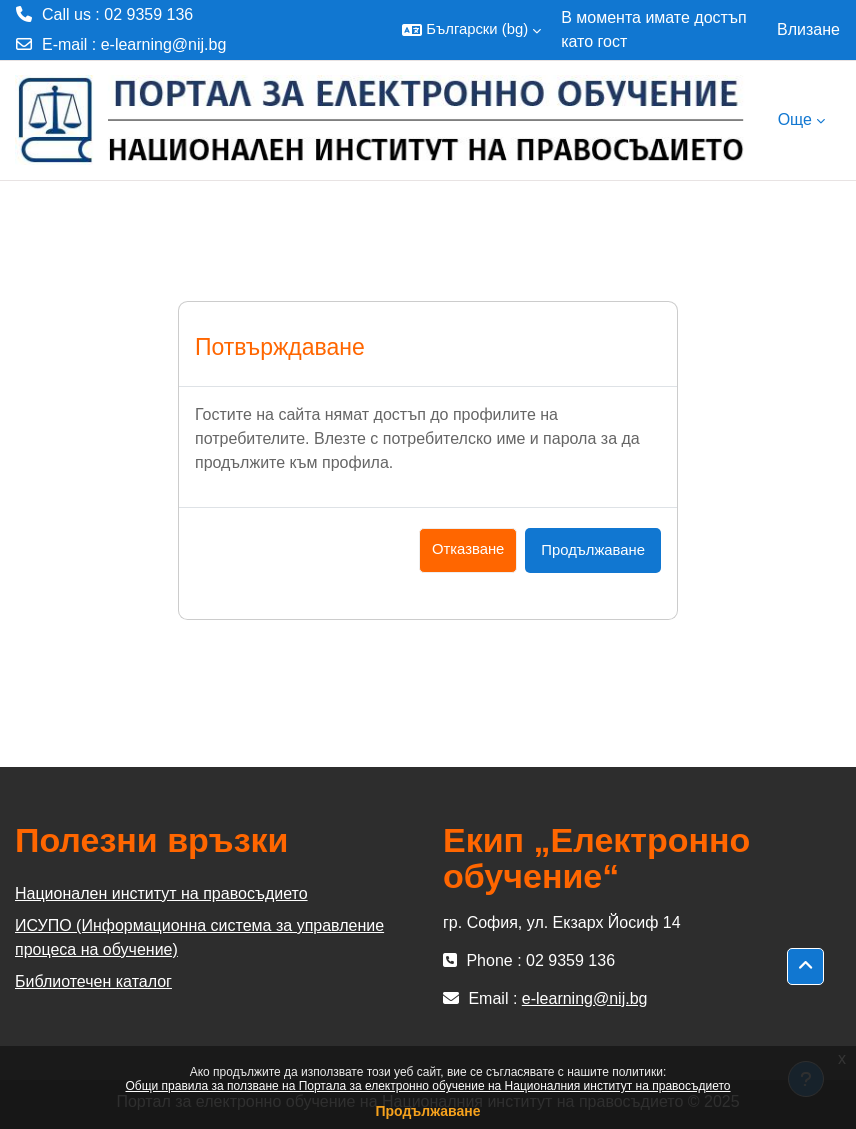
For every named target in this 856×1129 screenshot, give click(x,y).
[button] (471, 30)
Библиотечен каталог (93, 981)
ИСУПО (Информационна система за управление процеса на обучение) (199, 937)
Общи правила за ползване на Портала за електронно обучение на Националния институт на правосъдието (428, 1086)
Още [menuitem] (795, 119)
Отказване (468, 549)
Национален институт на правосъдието (161, 893)
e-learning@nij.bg (164, 44)
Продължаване (427, 1111)
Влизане (808, 29)
